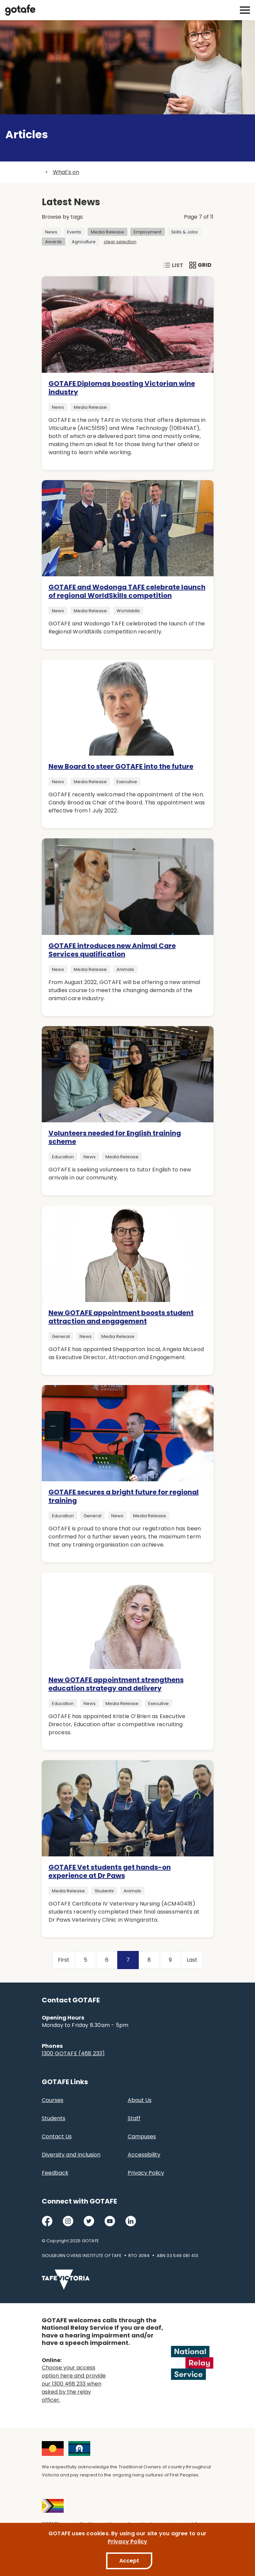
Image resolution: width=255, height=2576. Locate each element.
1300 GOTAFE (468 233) (73, 2053)
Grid (201, 265)
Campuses (142, 2136)
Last (192, 1960)
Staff (134, 2118)
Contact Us (57, 2136)
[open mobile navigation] (244, 10)
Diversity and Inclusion (71, 2154)
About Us (140, 2100)
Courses (52, 2100)
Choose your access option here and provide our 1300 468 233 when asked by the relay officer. (74, 2384)
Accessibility (144, 2154)
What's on (66, 172)
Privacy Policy (146, 2173)
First (63, 1960)
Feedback (55, 2173)
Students (53, 2118)
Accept (129, 2561)
